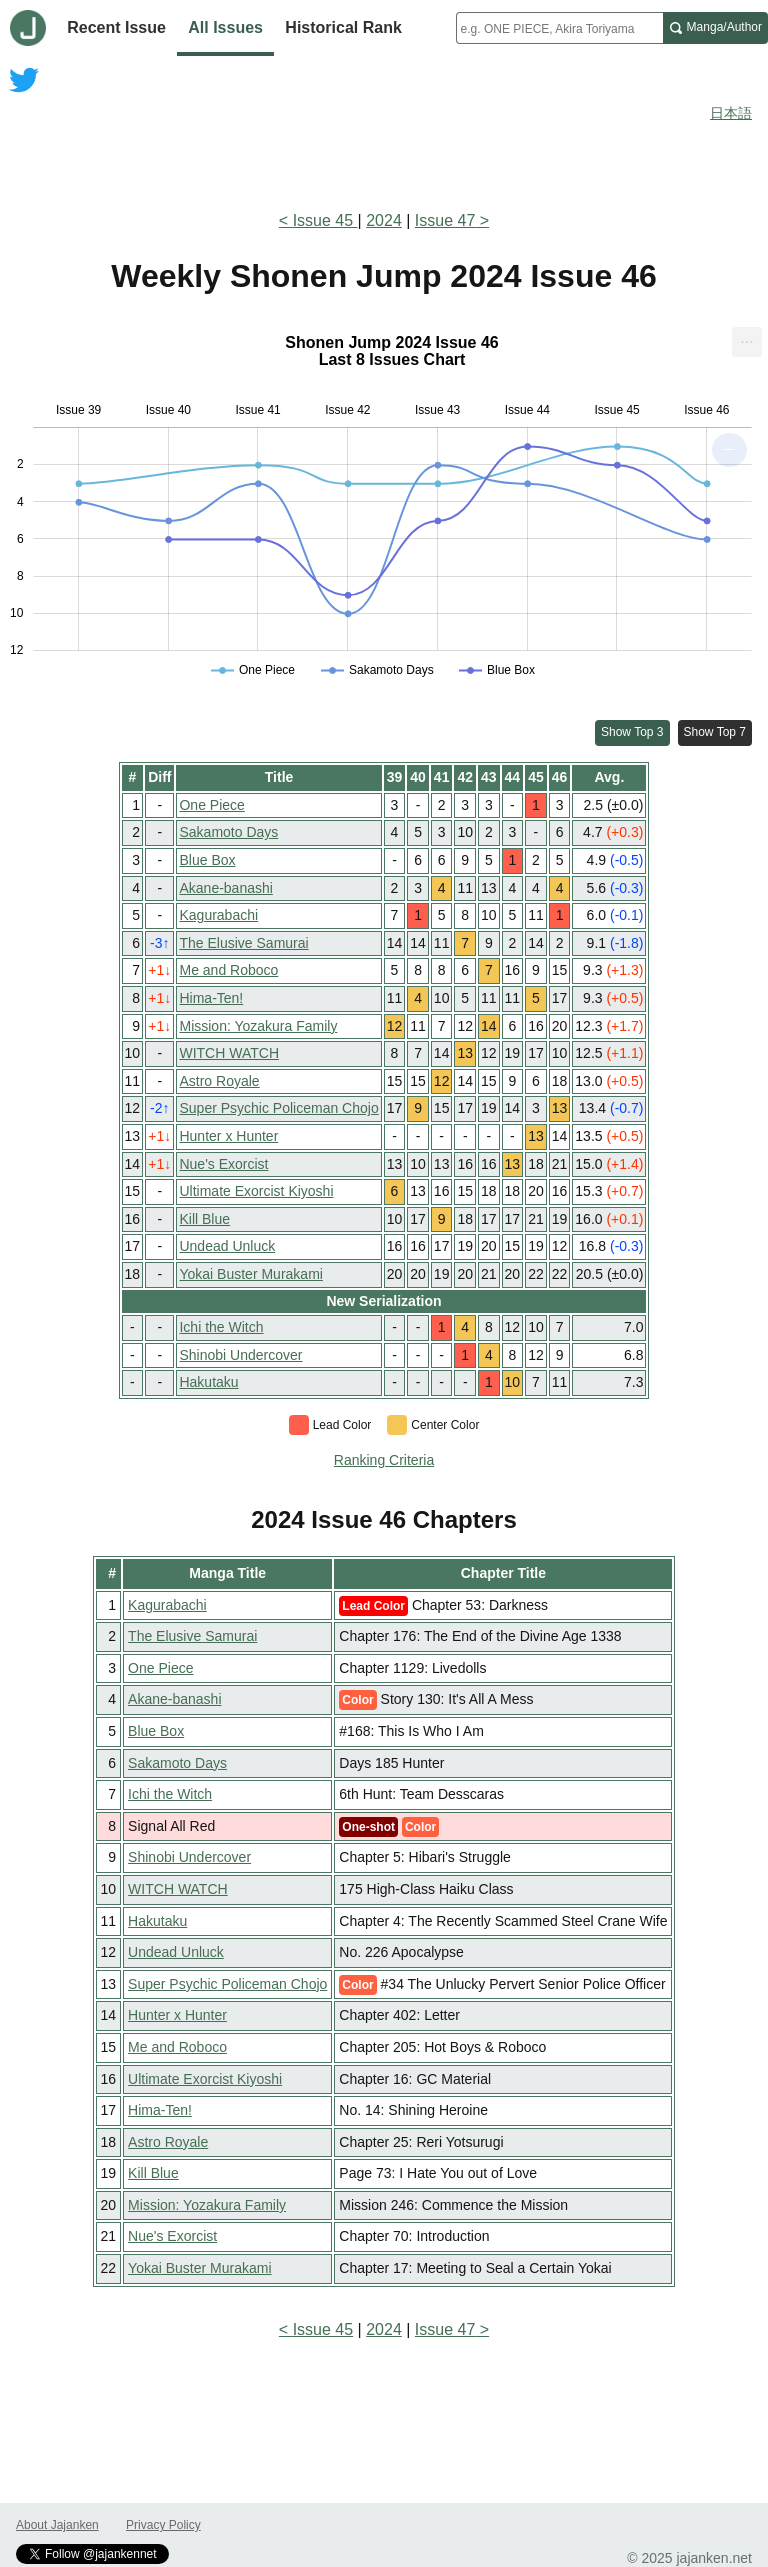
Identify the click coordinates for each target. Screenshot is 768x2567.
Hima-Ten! (211, 998)
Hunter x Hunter (228, 1136)
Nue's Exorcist (223, 1164)
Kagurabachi (218, 915)
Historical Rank (343, 27)
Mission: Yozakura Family (258, 1026)
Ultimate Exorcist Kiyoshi (256, 1191)
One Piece (211, 805)
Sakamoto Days (228, 832)
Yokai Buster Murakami (250, 1274)
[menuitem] (747, 342)
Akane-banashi (225, 888)
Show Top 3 (632, 732)
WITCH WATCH (229, 1053)
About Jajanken (57, 2525)
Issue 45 (325, 220)
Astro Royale (219, 1081)
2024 (384, 220)
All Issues (225, 27)
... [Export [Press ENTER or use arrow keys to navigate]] (746, 337)
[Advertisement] (384, 138)
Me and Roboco (228, 970)
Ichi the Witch (221, 1327)
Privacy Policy (163, 2525)
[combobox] (559, 28)
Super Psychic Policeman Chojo (278, 1108)
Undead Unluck (227, 1246)
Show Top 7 (715, 732)
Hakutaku (208, 1382)
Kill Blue (204, 1219)
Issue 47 (445, 220)
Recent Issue (116, 27)
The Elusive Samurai (243, 943)
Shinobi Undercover (240, 1355)
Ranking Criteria (384, 1460)
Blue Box (207, 860)
